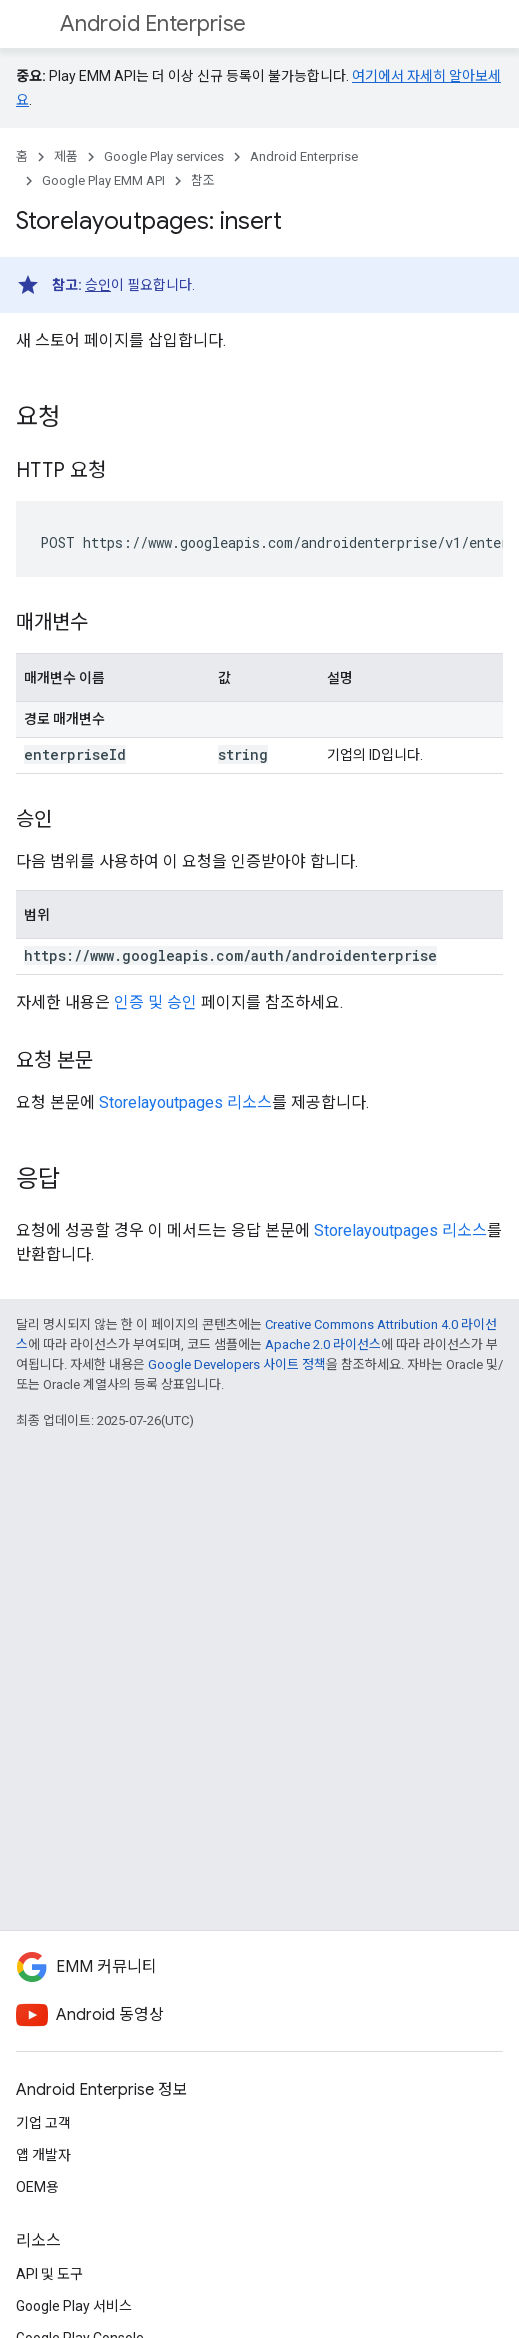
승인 (98, 285)
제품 (66, 156)
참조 (203, 180)
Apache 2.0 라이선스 (323, 1344)
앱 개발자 (43, 2155)
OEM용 (37, 2187)
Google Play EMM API (103, 180)
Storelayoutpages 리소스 (185, 1102)
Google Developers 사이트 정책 (237, 1364)
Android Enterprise (153, 23)
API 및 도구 (49, 2274)
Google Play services (164, 156)
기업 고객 (43, 2123)
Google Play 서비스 (74, 2306)
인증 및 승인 (155, 1002)
